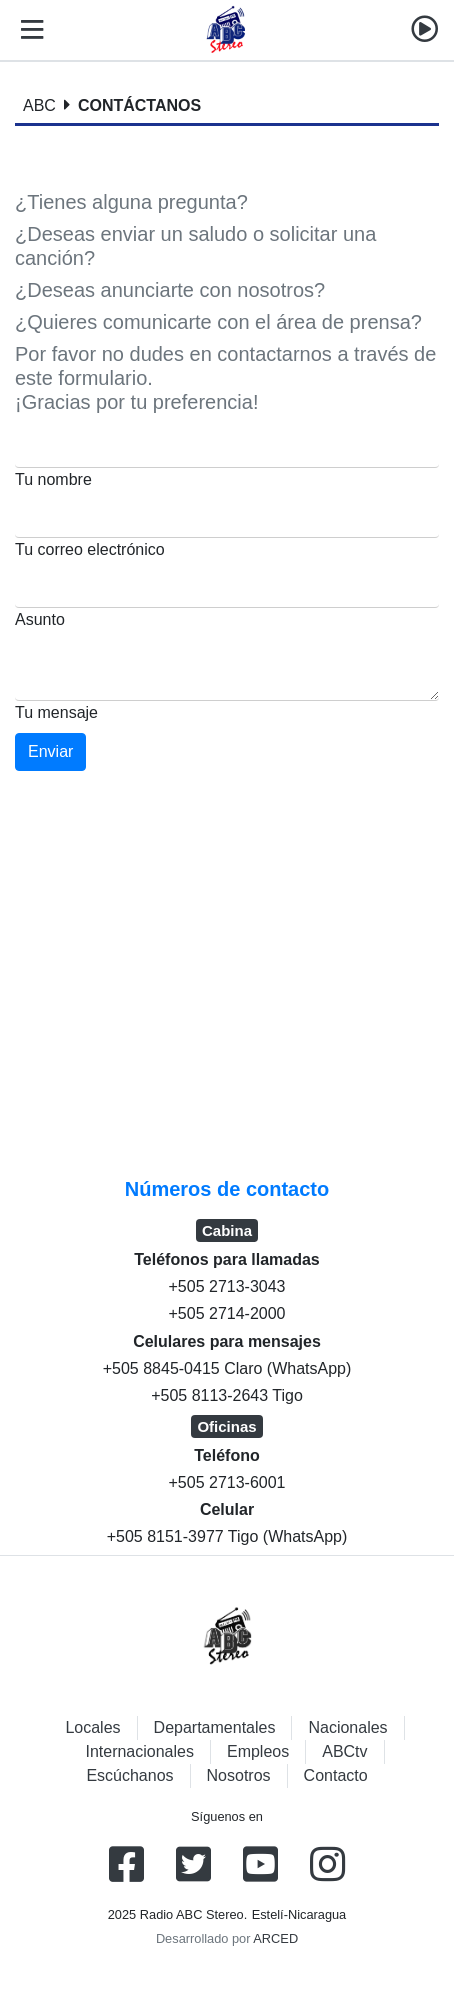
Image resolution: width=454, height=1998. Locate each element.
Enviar (50, 751)
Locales (92, 1727)
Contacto (336, 1775)
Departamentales (215, 1727)
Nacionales (347, 1727)
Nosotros (239, 1775)
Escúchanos (129, 1775)
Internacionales (139, 1751)
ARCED (275, 1938)
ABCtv (344, 1751)
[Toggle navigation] (28, 30)
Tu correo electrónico (90, 549)
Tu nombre (53, 479)
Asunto (40, 619)
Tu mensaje (56, 712)
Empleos (258, 1751)
